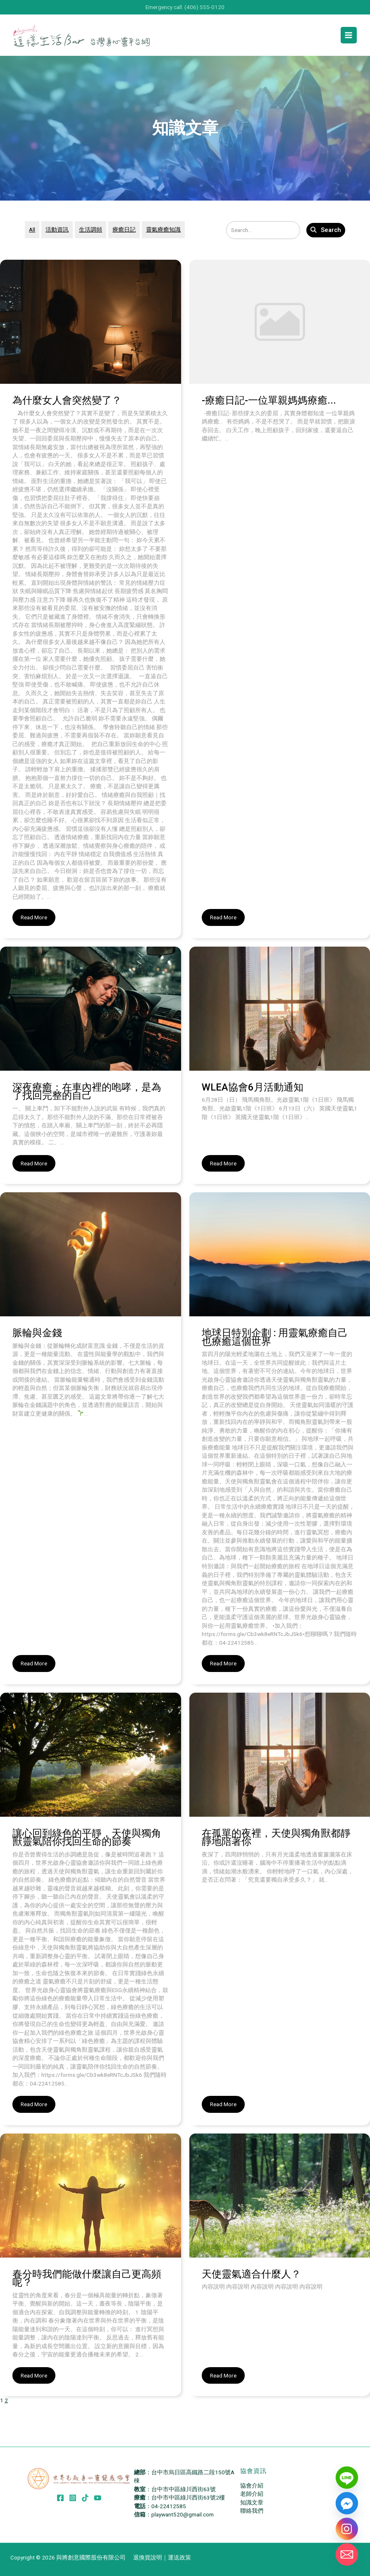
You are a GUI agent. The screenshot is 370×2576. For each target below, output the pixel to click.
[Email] (347, 2554)
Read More (34, 917)
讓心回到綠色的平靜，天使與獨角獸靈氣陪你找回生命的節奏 (86, 1837)
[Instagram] (72, 2498)
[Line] (347, 2477)
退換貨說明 (147, 2557)
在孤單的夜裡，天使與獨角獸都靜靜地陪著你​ (276, 1837)
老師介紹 (251, 2493)
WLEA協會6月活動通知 (252, 1087)
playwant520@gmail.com (182, 2514)
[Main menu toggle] (349, 35)
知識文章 (251, 2502)
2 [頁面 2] (6, 2400)
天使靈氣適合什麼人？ (251, 2274)
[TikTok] (85, 2498)
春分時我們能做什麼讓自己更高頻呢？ (86, 2278)
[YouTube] (97, 2498)
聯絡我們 (251, 2510)
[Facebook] (60, 2498)
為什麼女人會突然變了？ (67, 400)
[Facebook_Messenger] (347, 2503)
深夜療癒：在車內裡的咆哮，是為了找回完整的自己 (86, 1091)
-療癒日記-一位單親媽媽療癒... (269, 400)
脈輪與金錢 (37, 1333)
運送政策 (179, 2557)
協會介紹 (251, 2485)
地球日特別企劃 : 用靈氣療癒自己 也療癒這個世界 (275, 1337)
